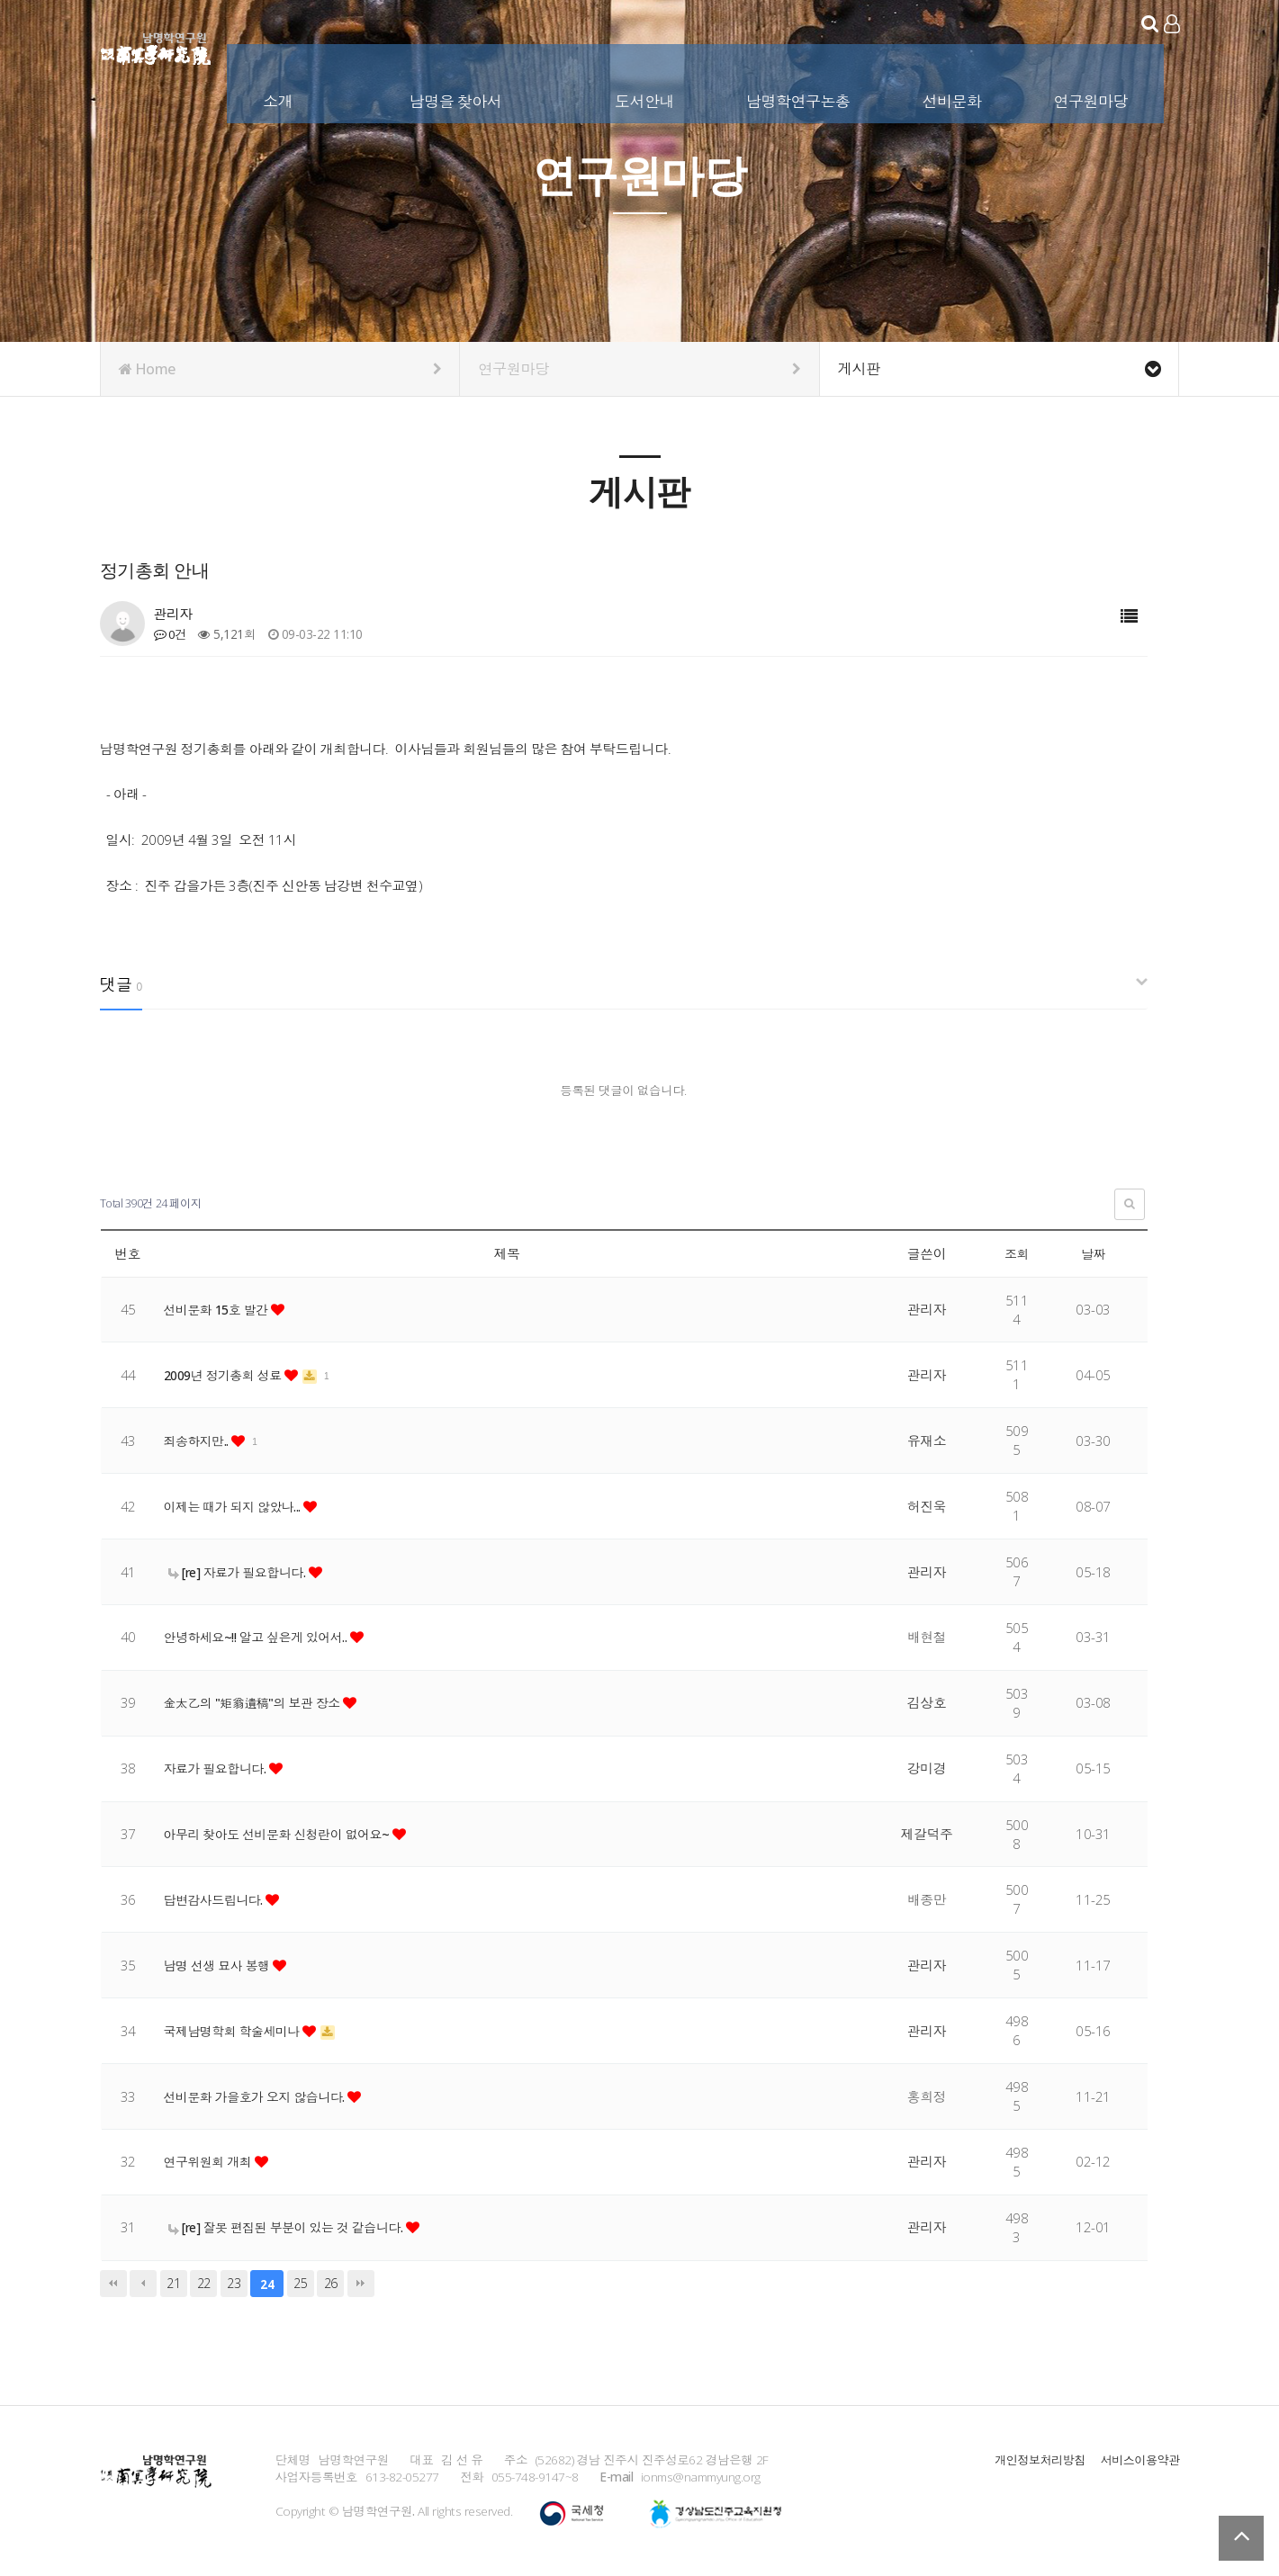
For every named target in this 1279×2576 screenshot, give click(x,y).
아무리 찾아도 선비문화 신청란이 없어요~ (286, 1834)
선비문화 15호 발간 (222, 1309)
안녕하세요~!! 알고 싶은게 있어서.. (264, 1637)
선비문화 (953, 97)
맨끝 (360, 2283)
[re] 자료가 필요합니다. (244, 1572)
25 (300, 2284)
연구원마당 (1092, 97)
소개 (279, 97)
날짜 (1093, 1253)
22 (204, 2284)
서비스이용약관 (1138, 2459)
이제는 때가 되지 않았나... (240, 1506)
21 (173, 2284)
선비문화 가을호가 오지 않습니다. (263, 2096)
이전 (143, 2283)
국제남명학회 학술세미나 (238, 2031)
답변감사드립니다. (219, 1899)
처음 (113, 2283)
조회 (1017, 1253)
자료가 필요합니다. (220, 1768)
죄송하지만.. (201, 1441)
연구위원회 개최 (212, 2161)
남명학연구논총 (800, 97)
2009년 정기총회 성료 (229, 1375)
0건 (171, 633)
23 (233, 2284)
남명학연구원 (156, 45)
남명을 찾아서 (457, 97)
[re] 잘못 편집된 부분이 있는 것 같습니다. (295, 2227)
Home (280, 369)
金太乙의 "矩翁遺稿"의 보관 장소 (260, 1702)
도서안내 (646, 97)
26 (331, 2284)
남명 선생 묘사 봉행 (222, 1965)
